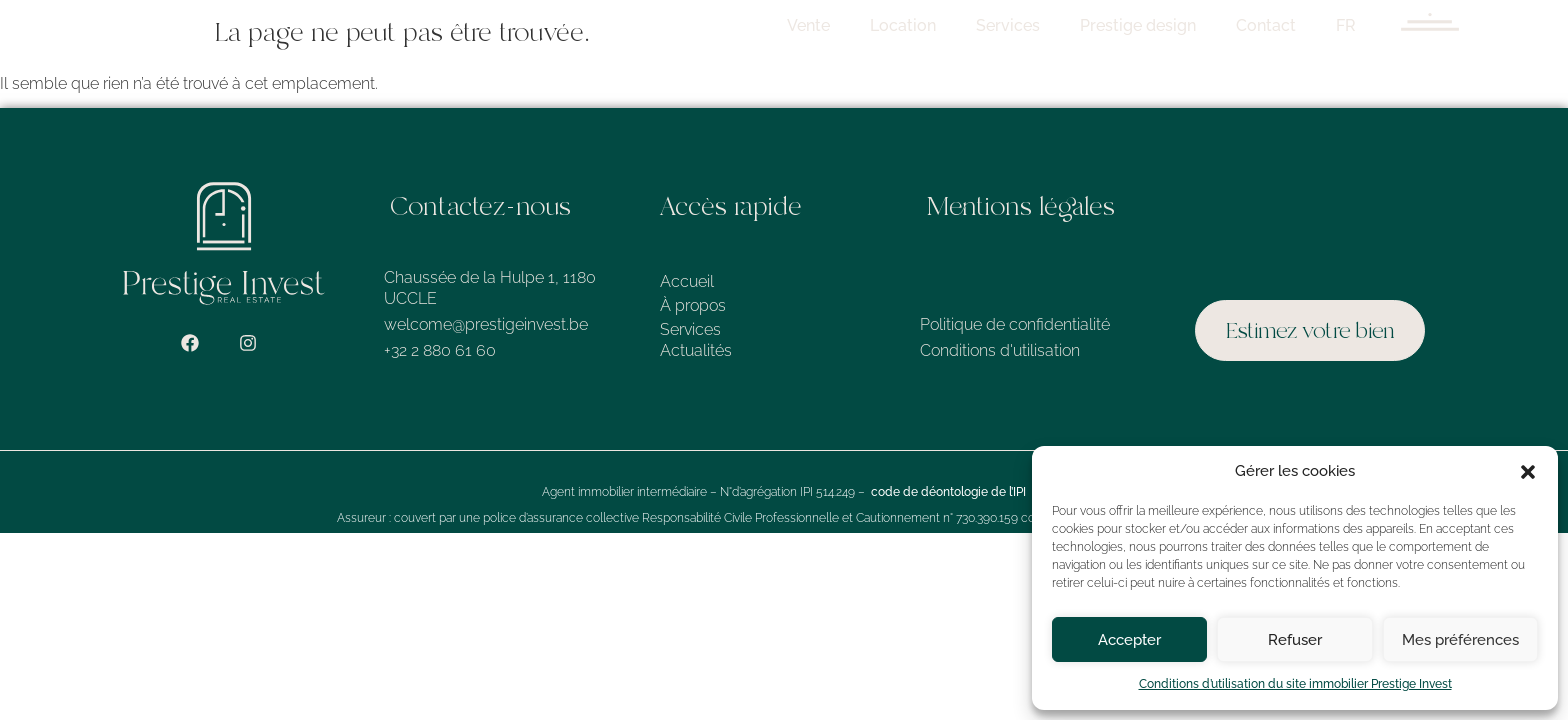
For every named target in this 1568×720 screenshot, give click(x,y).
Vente (829, 25)
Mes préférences (1460, 640)
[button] (1528, 472)
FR (1367, 25)
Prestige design (1159, 25)
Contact (1287, 25)
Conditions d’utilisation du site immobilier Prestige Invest (1295, 684)
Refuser (1295, 640)
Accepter (1129, 640)
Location (924, 25)
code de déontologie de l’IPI (948, 492)
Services (1029, 25)
